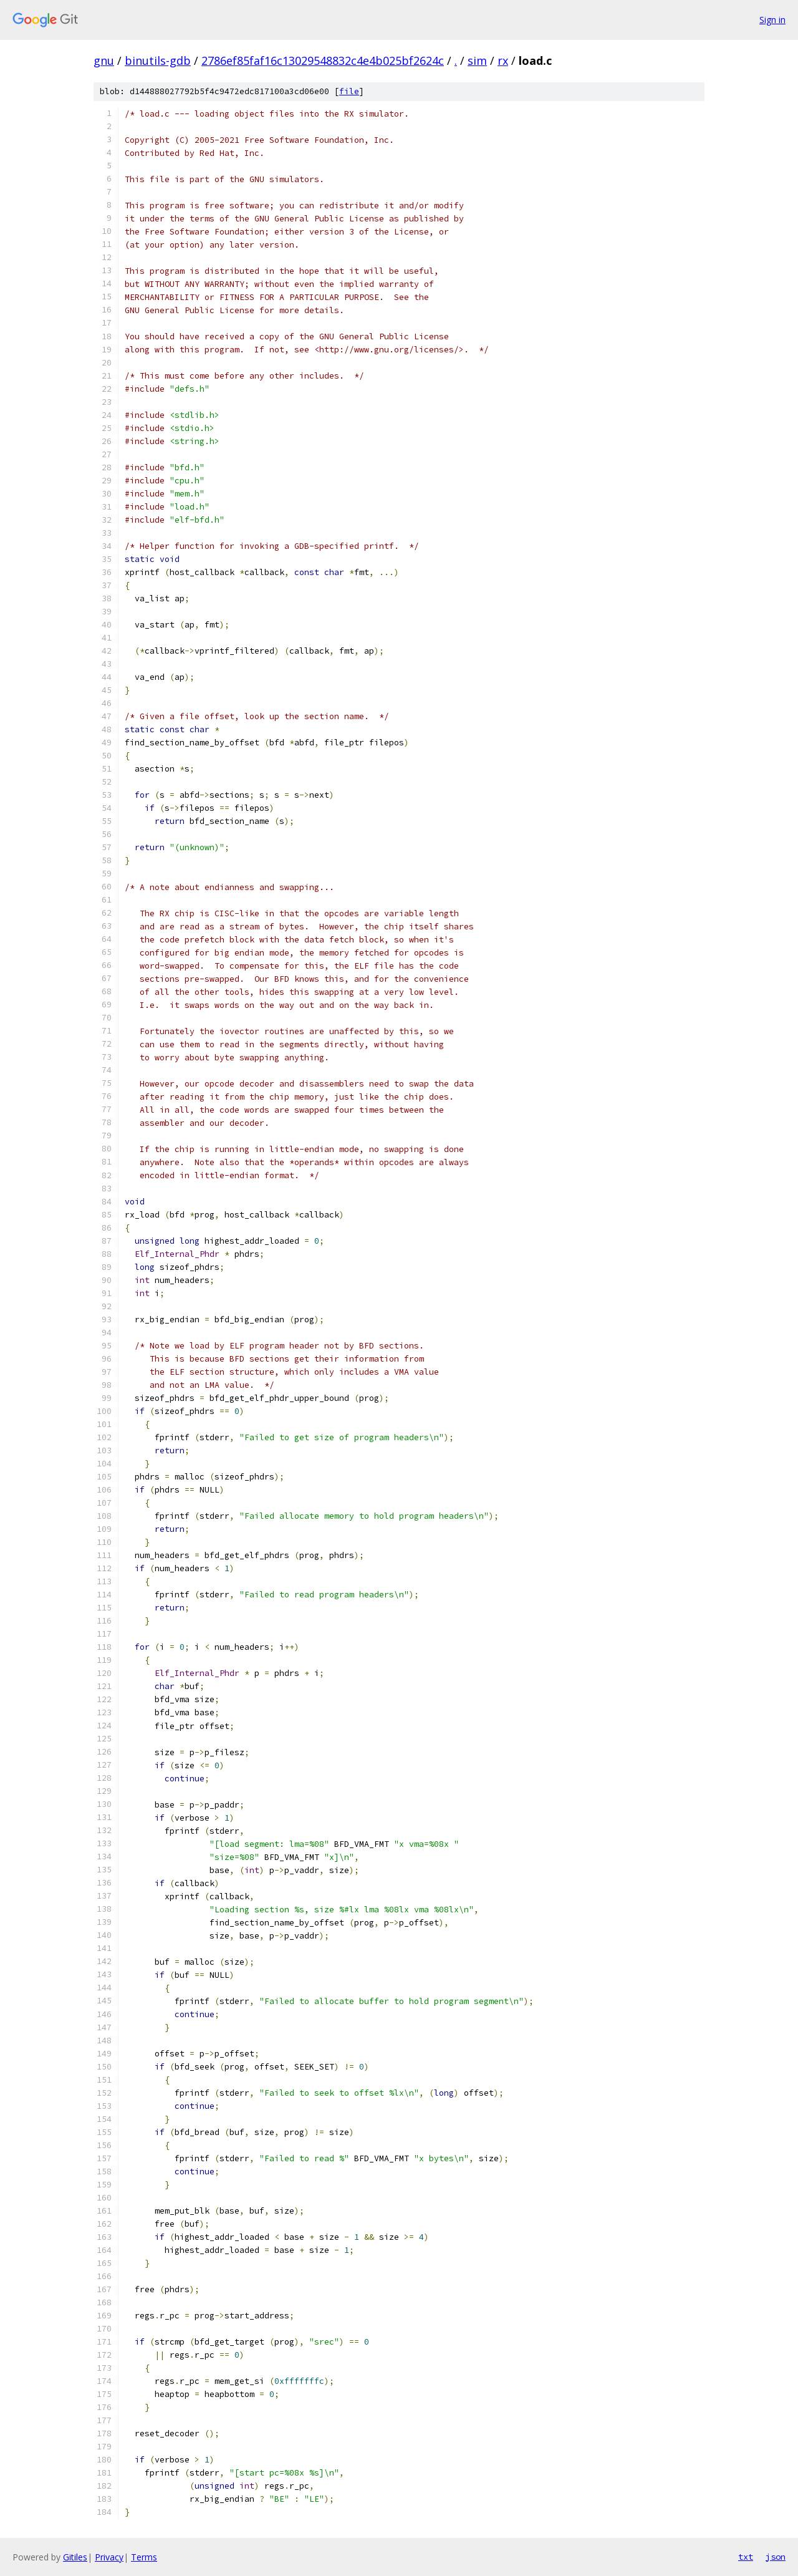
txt (745, 2556)
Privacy (109, 2557)
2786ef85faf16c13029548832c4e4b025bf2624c (322, 60)
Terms (144, 2557)
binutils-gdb (158, 60)
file (349, 91)
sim (477, 60)
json (776, 2556)
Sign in (772, 20)
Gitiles (75, 2557)
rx (503, 60)
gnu (104, 60)
